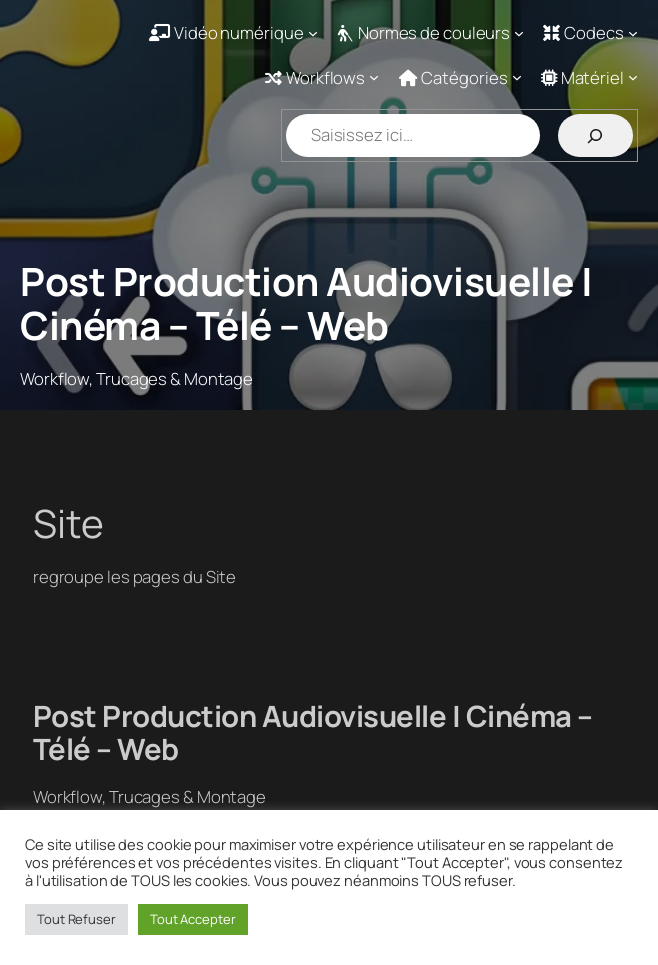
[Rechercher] (595, 135)
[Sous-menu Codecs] (590, 32)
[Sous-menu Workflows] (322, 77)
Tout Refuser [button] (76, 919)
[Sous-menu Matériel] (589, 77)
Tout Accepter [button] (193, 919)
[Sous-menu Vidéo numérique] (233, 32)
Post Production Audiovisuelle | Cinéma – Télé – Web (306, 303)
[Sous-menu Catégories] (460, 77)
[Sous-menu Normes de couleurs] (430, 32)
